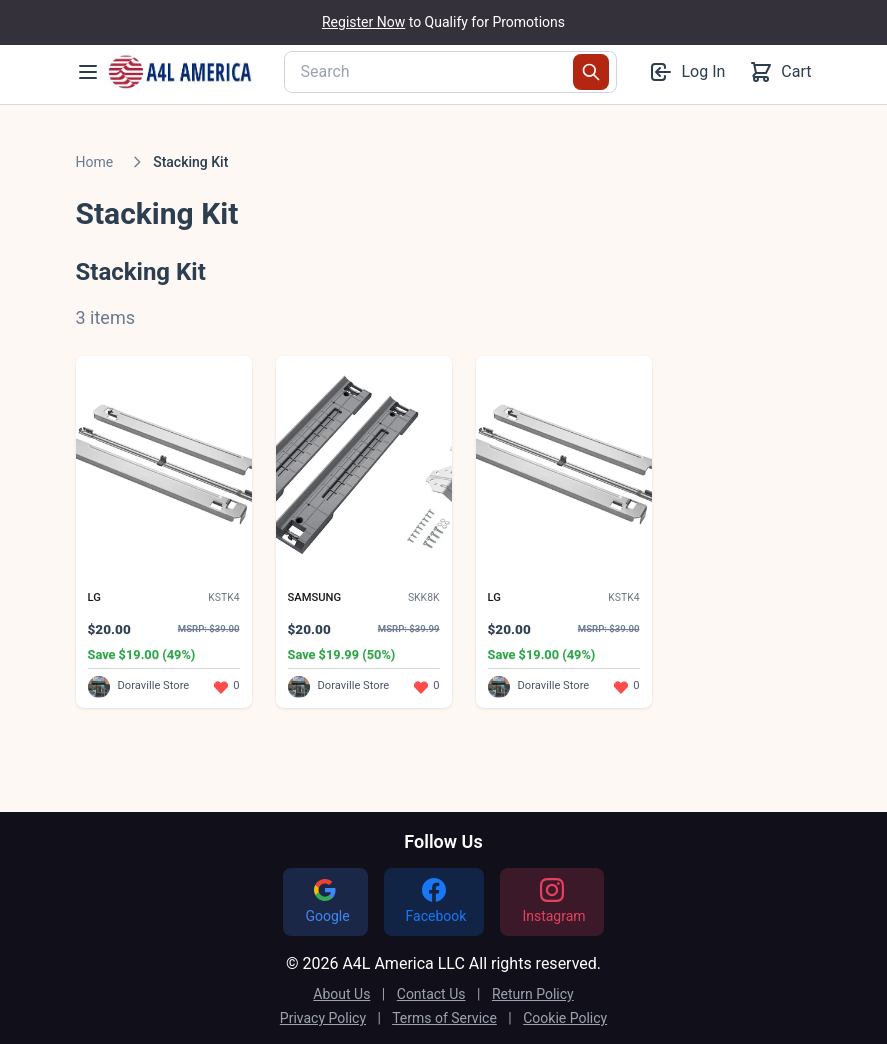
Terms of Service (444, 1018)
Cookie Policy (565, 1018)
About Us (341, 994)
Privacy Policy (323, 1018)
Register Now (363, 22)
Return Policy (533, 994)
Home (95, 162)
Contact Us (431, 994)
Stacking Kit (190, 162)
